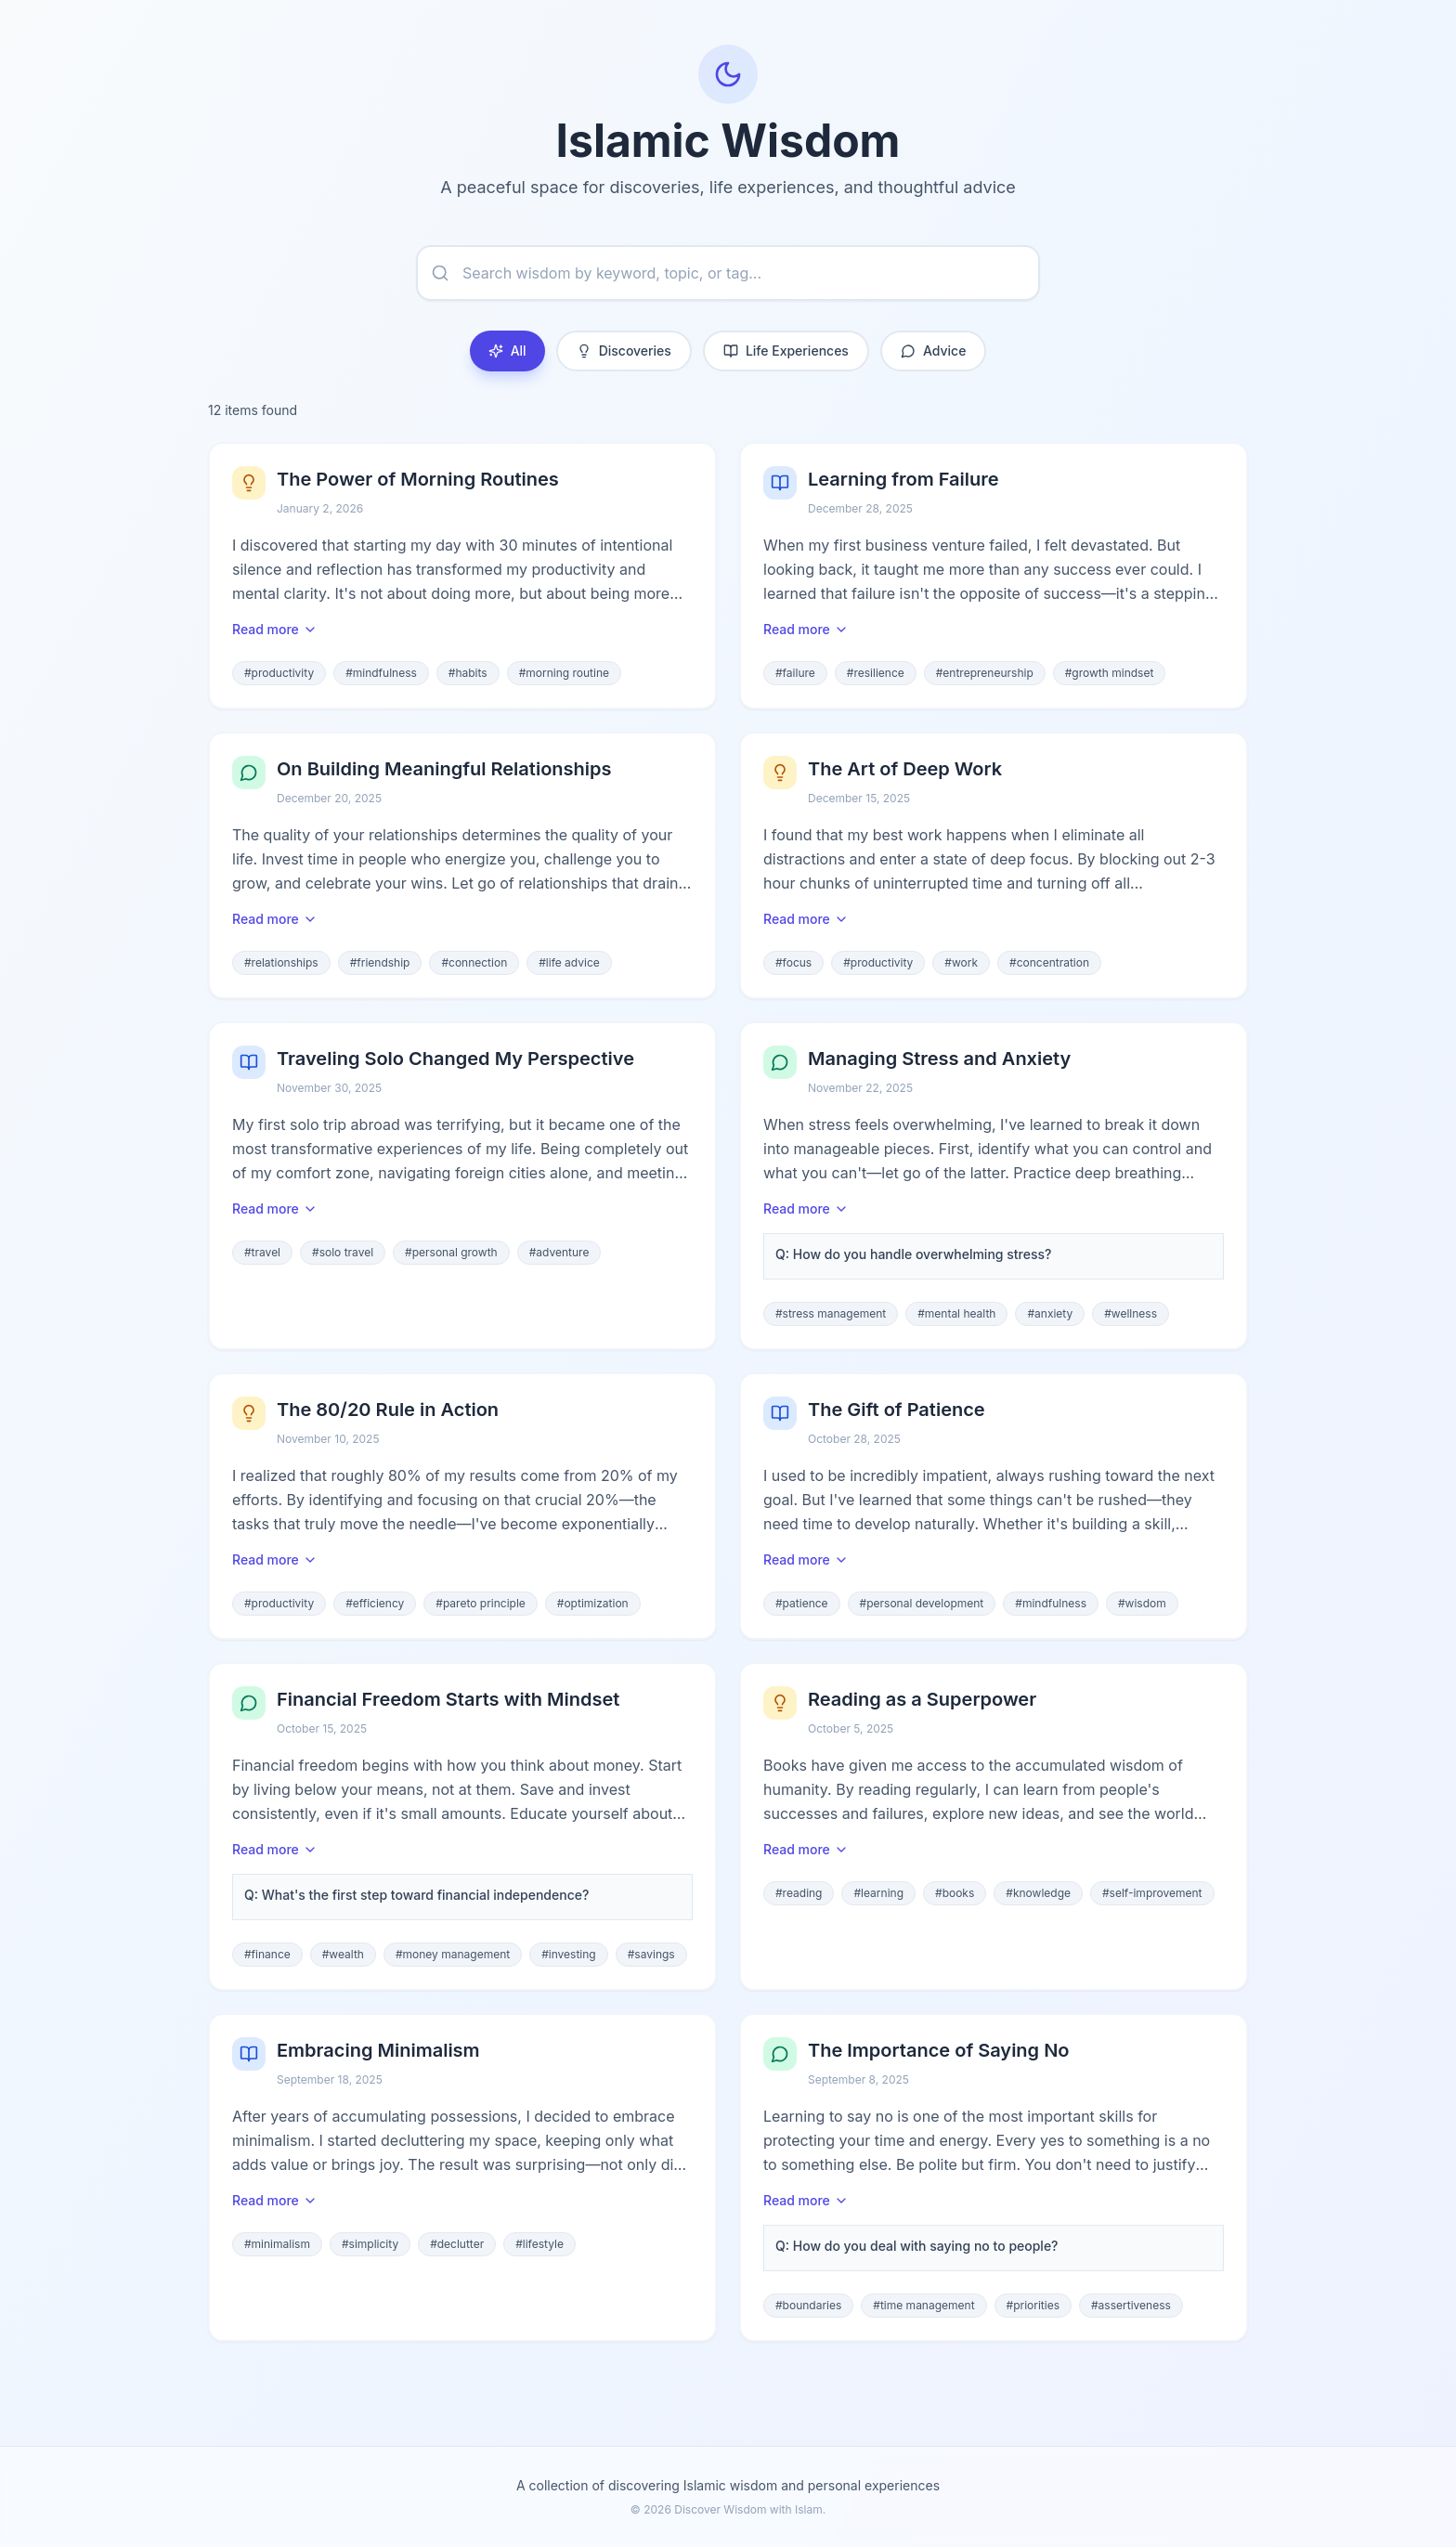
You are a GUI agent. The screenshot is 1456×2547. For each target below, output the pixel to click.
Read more (275, 629)
